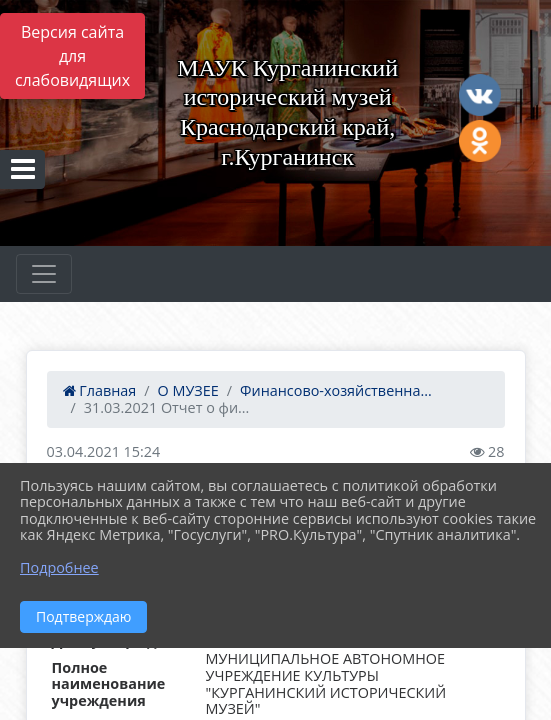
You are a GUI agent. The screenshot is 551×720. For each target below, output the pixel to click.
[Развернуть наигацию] (44, 274)
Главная (100, 390)
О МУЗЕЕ (188, 390)
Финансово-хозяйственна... (336, 390)
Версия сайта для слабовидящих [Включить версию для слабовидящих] (72, 56)
